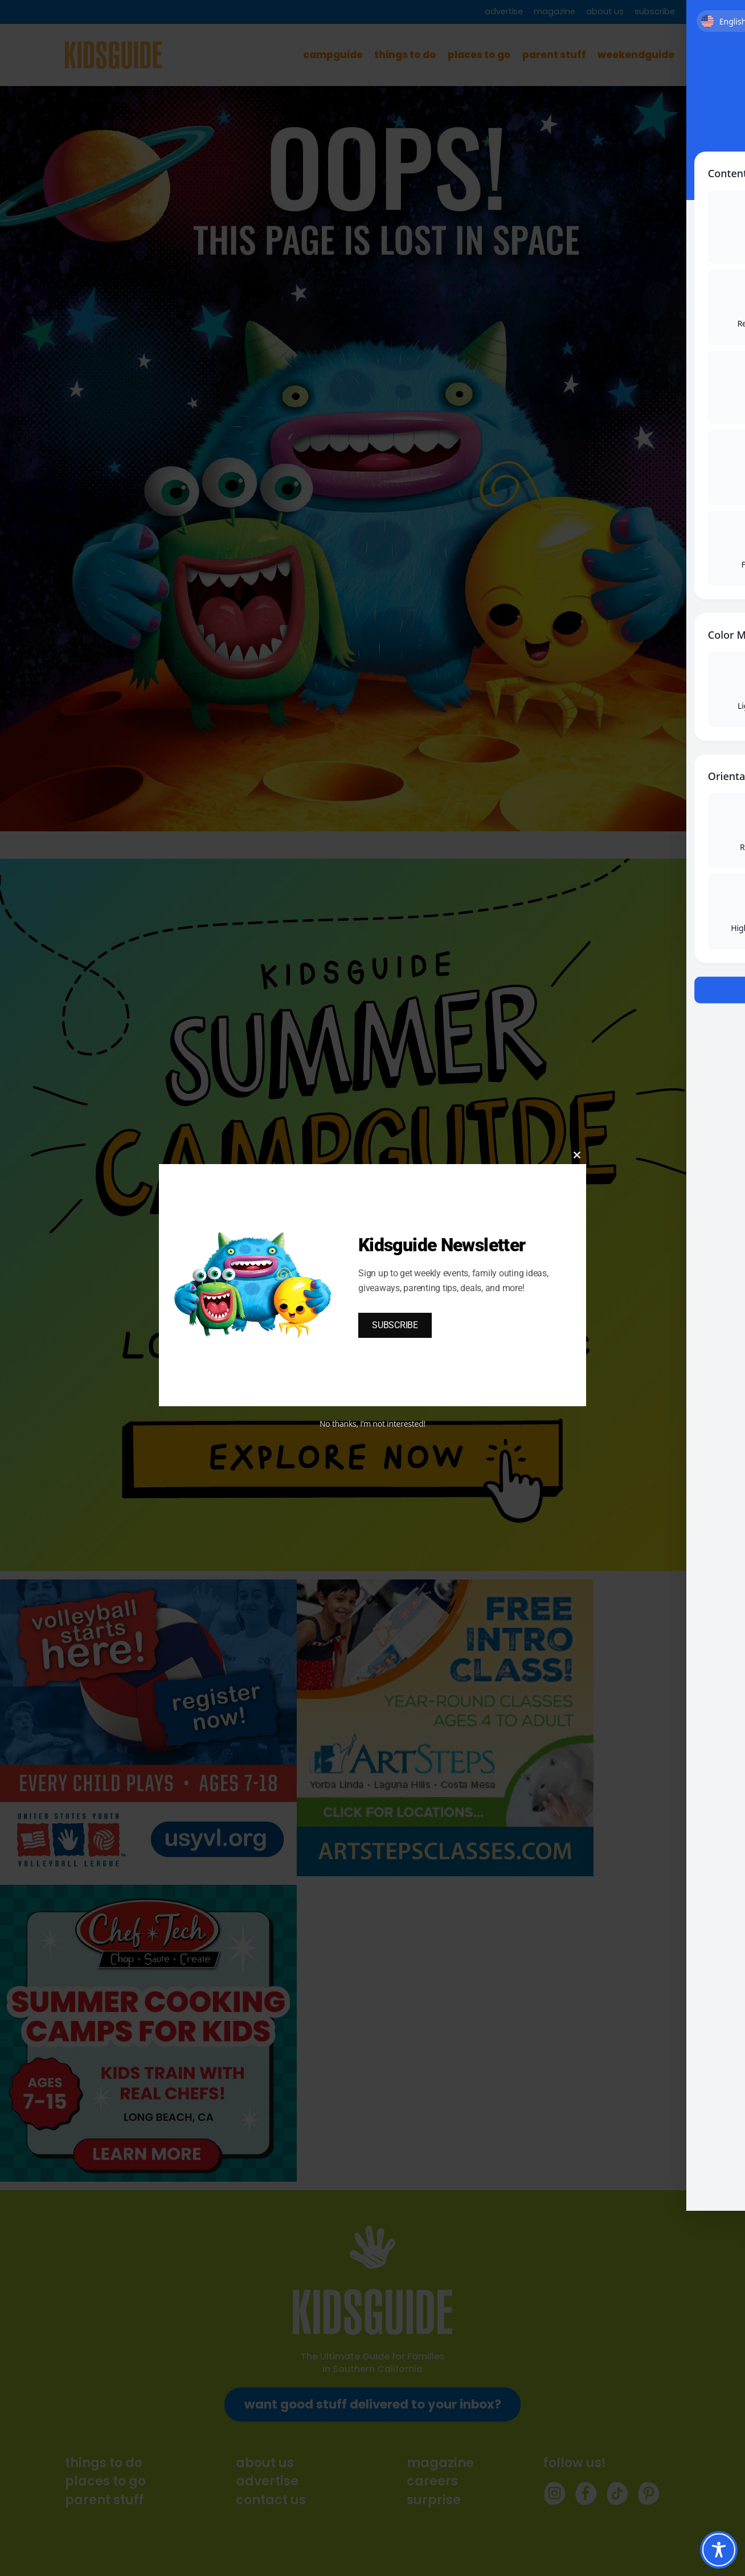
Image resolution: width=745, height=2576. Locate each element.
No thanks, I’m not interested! (372, 1423)
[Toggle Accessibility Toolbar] (718, 2549)
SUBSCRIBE (395, 1325)
